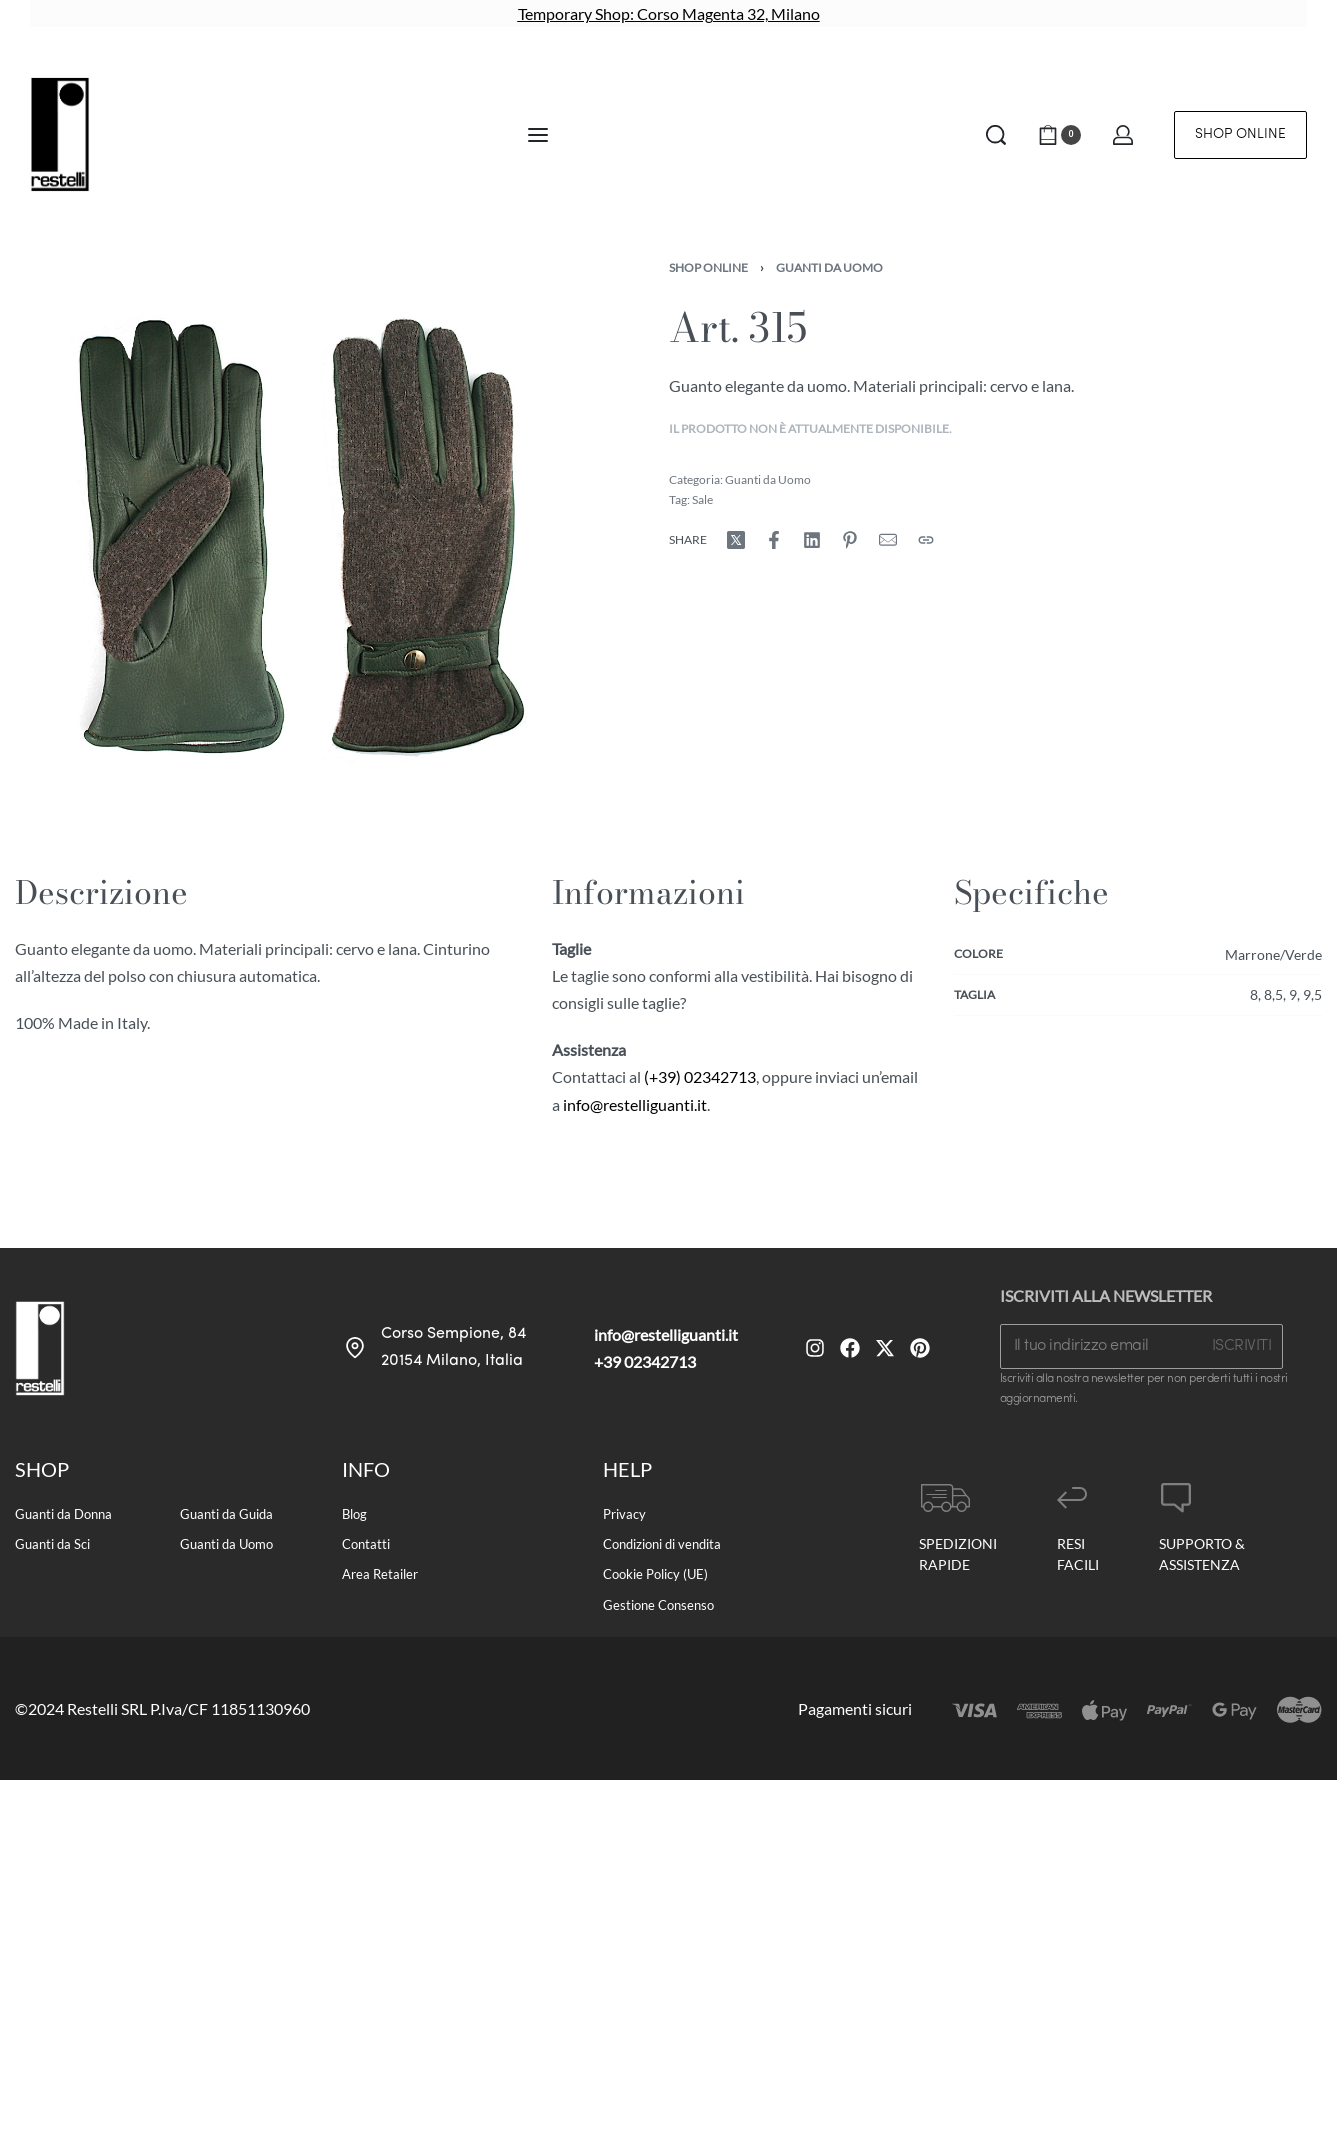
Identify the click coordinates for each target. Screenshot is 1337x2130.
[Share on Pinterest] (850, 540)
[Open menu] (538, 135)
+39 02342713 (645, 1361)
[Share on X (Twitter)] (736, 540)
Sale (702, 499)
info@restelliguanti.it (635, 1104)
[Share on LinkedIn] (812, 540)
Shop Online (708, 267)
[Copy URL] (926, 540)
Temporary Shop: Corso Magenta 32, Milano (669, 13)
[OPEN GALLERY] (296, 543)
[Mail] (888, 540)
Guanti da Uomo (829, 267)
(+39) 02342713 (700, 1076)
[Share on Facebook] (774, 540)
